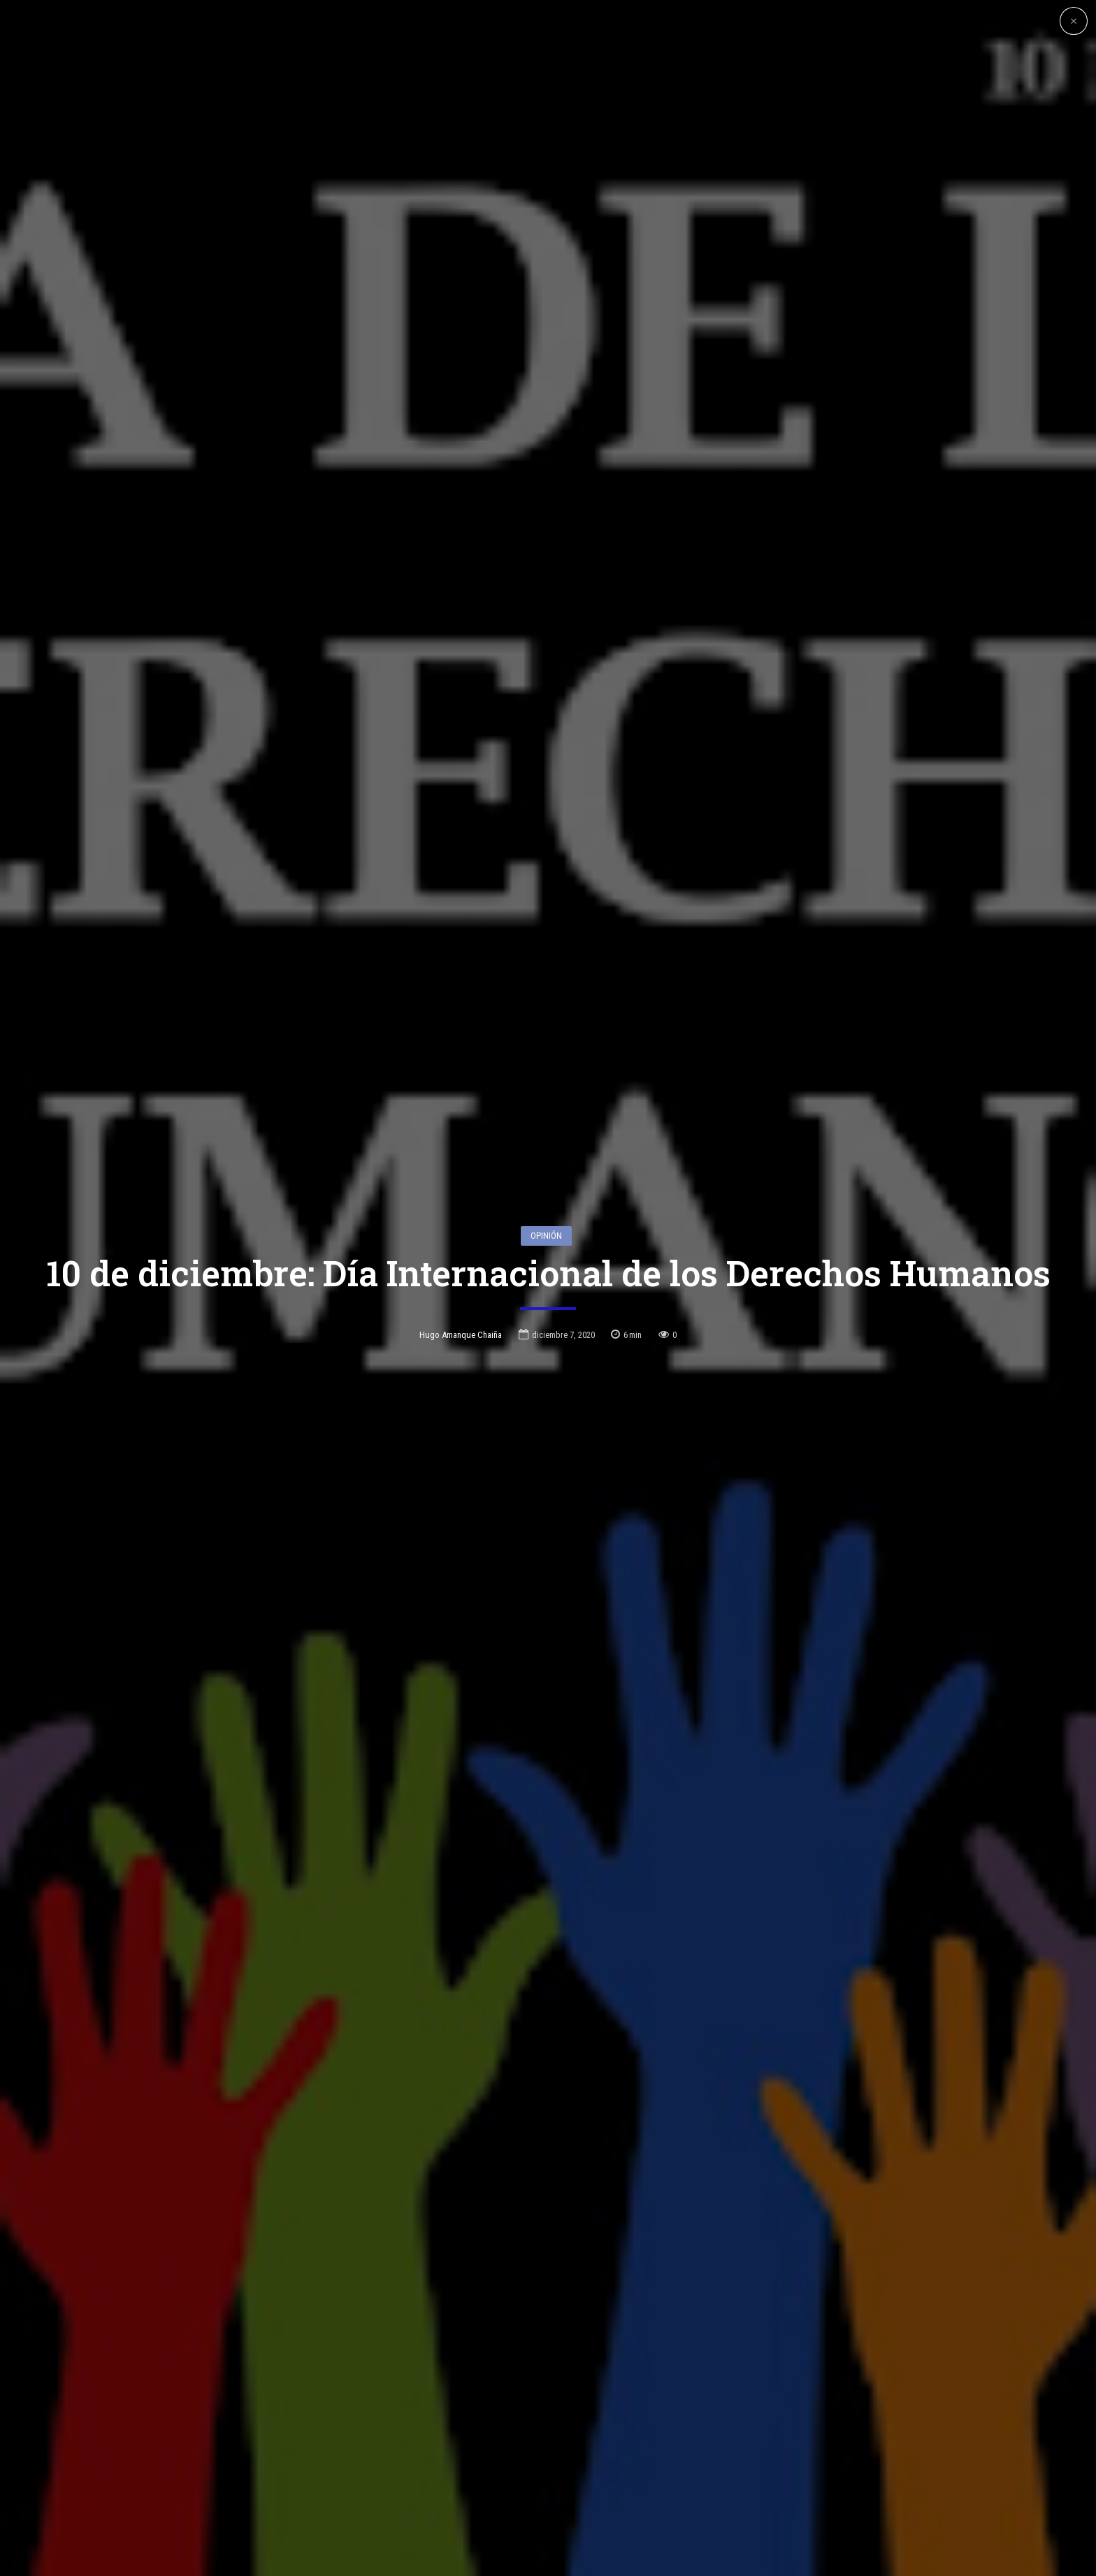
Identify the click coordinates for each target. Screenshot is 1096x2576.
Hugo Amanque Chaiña (460, 1335)
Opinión (546, 1235)
